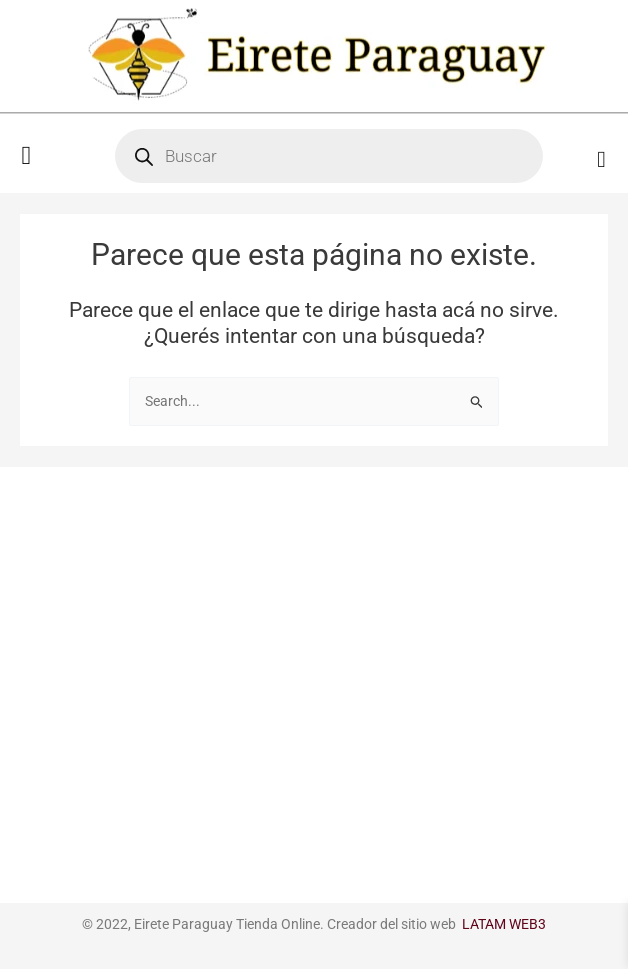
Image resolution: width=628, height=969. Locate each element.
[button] (26, 156)
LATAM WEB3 (504, 924)
